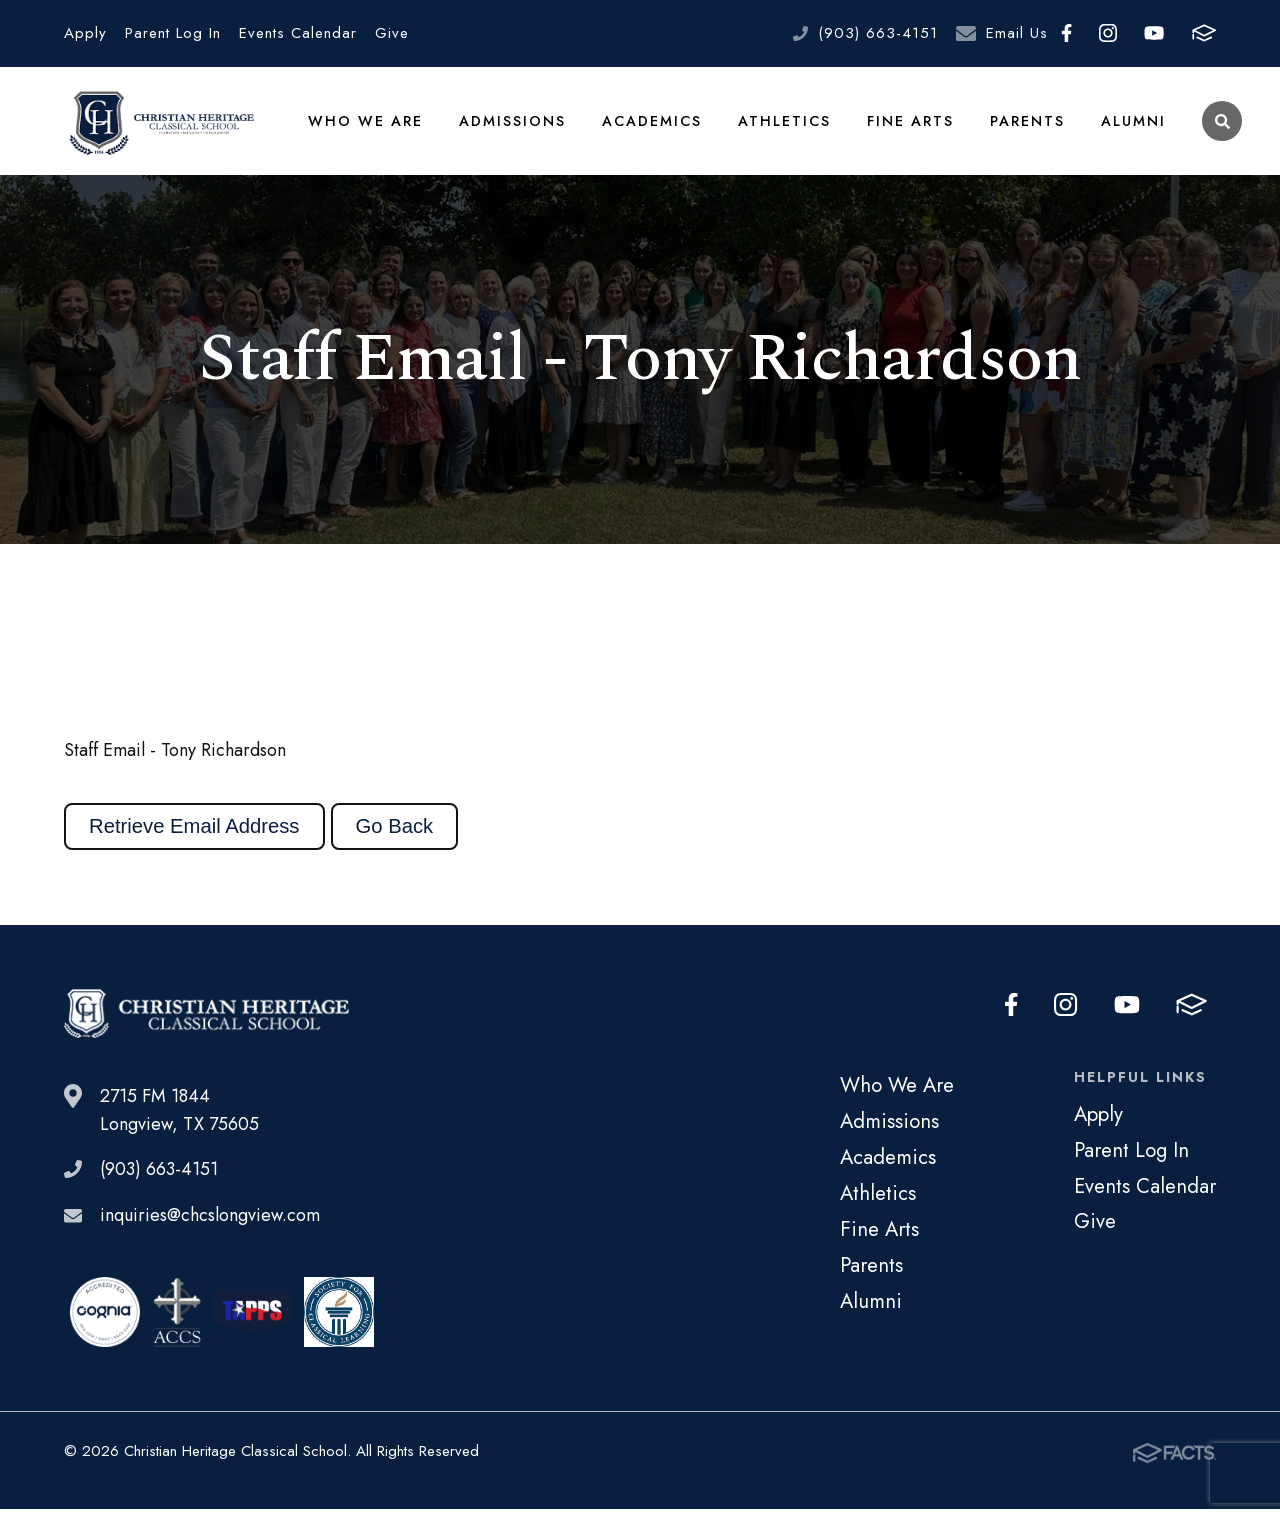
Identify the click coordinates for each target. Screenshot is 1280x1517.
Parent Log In (173, 33)
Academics (649, 124)
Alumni (1129, 124)
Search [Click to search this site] (1218, 125)
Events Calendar (298, 33)
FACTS (1204, 33)
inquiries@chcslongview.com (210, 1223)
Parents (1023, 124)
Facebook (1066, 33)
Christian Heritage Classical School (159, 125)
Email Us (1017, 33)
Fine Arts (906, 124)
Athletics (781, 124)
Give (392, 33)
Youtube (1154, 33)
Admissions (509, 124)
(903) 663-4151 (878, 33)
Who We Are (364, 124)
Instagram (1108, 33)
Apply (85, 33)
